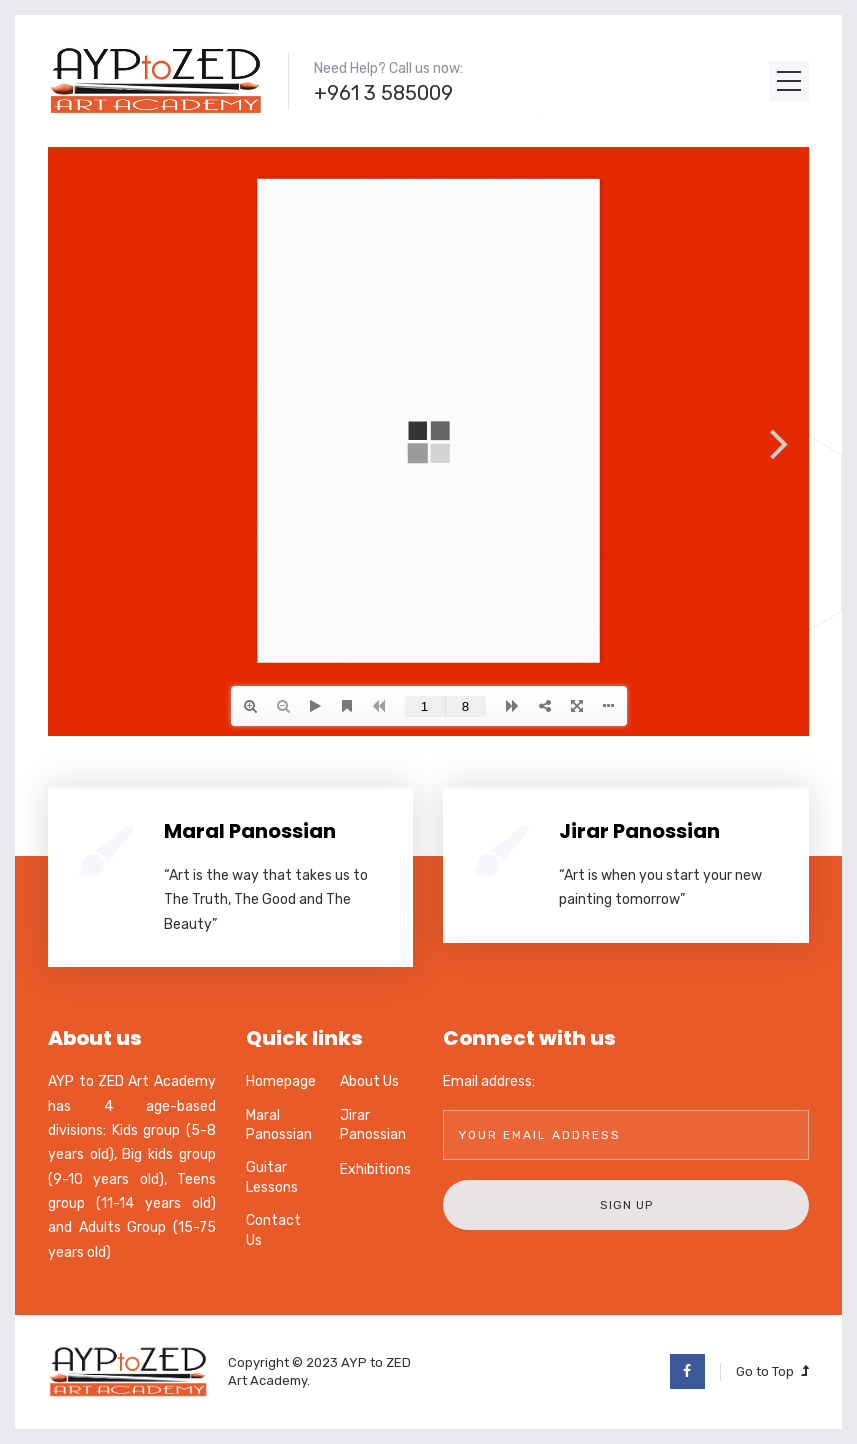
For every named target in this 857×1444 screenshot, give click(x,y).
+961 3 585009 (383, 93)
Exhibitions (375, 1169)
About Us (369, 1081)
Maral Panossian (250, 831)
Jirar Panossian (639, 831)
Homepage (281, 1081)
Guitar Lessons (272, 1177)
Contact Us (273, 1230)
